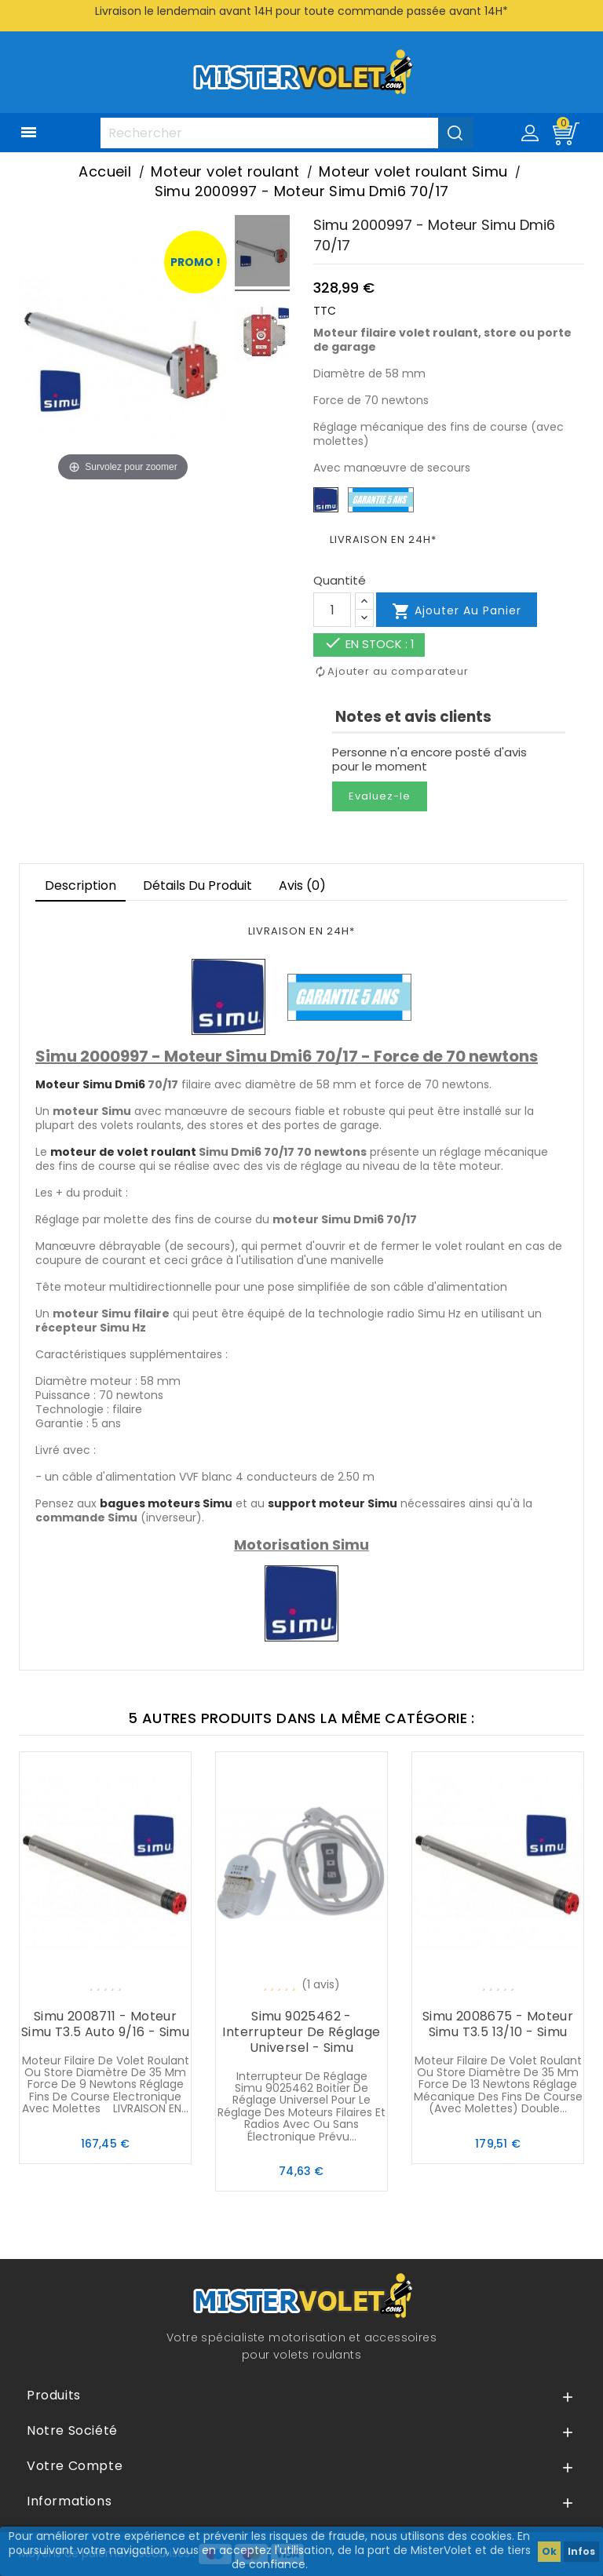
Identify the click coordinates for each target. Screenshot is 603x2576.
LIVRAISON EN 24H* (383, 539)
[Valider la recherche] (455, 132)
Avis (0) (302, 885)
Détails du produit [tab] (197, 885)
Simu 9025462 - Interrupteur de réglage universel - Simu (301, 2032)
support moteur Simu (332, 1503)
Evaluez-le (380, 796)
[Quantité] (332, 609)
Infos (581, 2551)
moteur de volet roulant (123, 1152)
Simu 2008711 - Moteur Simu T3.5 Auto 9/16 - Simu (105, 2024)
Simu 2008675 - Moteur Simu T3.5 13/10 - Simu (497, 2024)
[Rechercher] (286, 133)
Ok (549, 2551)
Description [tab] (80, 885)
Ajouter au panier (456, 611)
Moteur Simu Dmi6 (90, 1084)
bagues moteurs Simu (166, 1503)
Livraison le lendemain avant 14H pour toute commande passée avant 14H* (301, 11)
